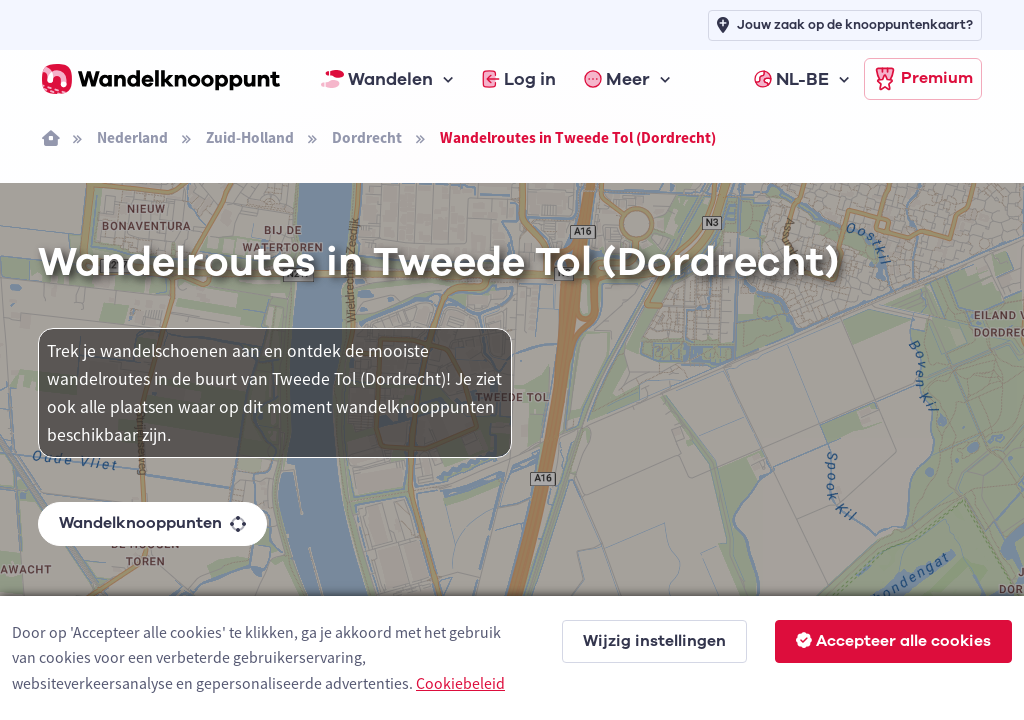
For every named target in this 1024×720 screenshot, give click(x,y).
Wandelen (377, 79)
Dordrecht (367, 137)
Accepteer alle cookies (893, 641)
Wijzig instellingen (654, 641)
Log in (519, 79)
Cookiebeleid (460, 683)
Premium (923, 79)
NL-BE (791, 79)
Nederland (132, 137)
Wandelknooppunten (152, 523)
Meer (617, 79)
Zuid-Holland (250, 137)
